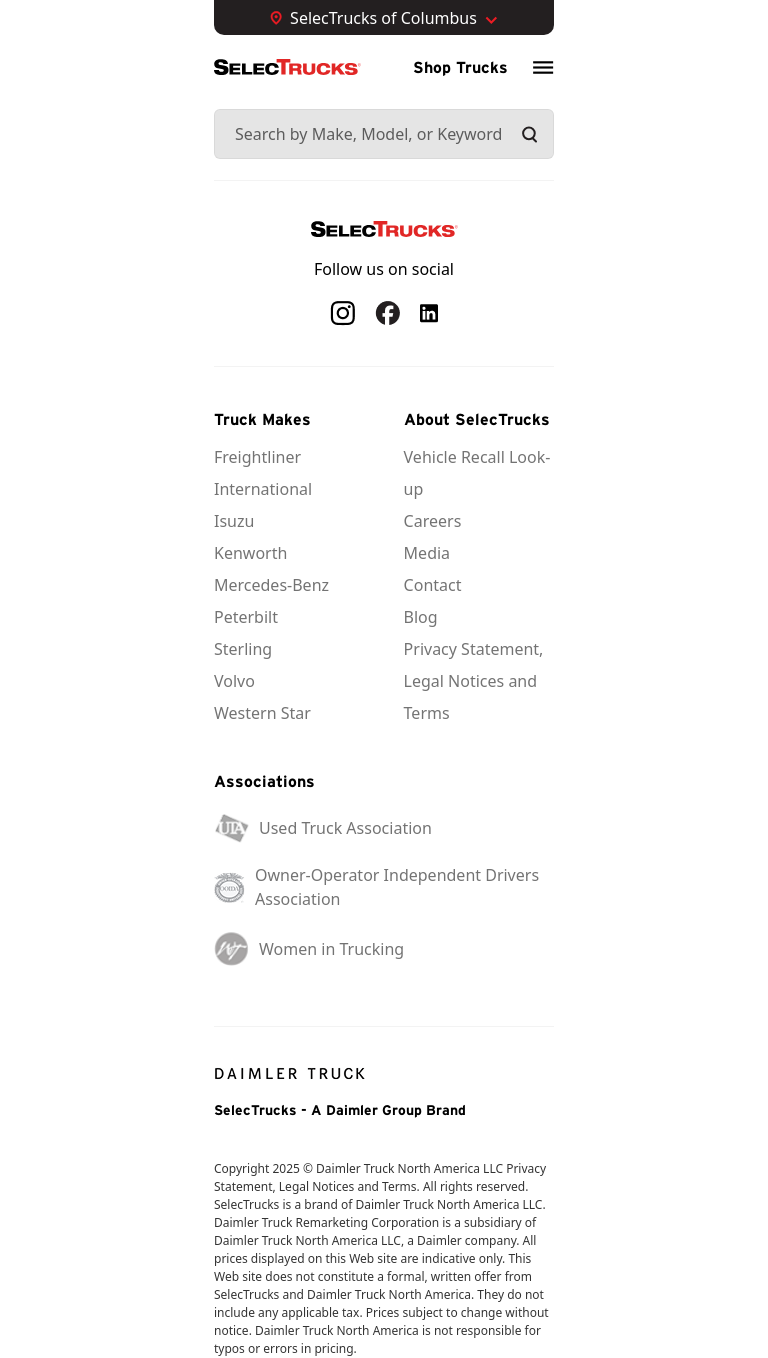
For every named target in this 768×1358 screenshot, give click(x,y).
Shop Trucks (460, 67)
